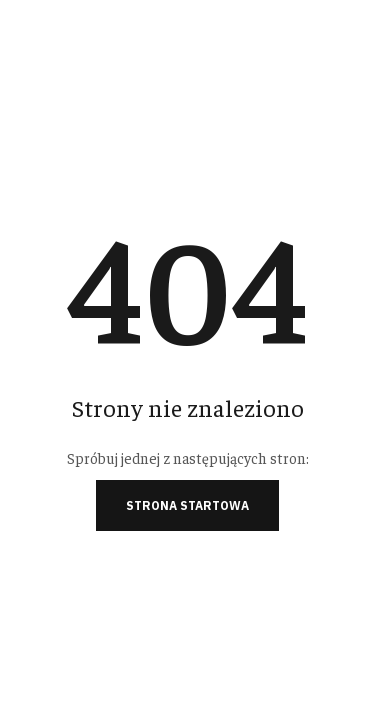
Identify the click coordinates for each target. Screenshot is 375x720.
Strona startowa (187, 505)
